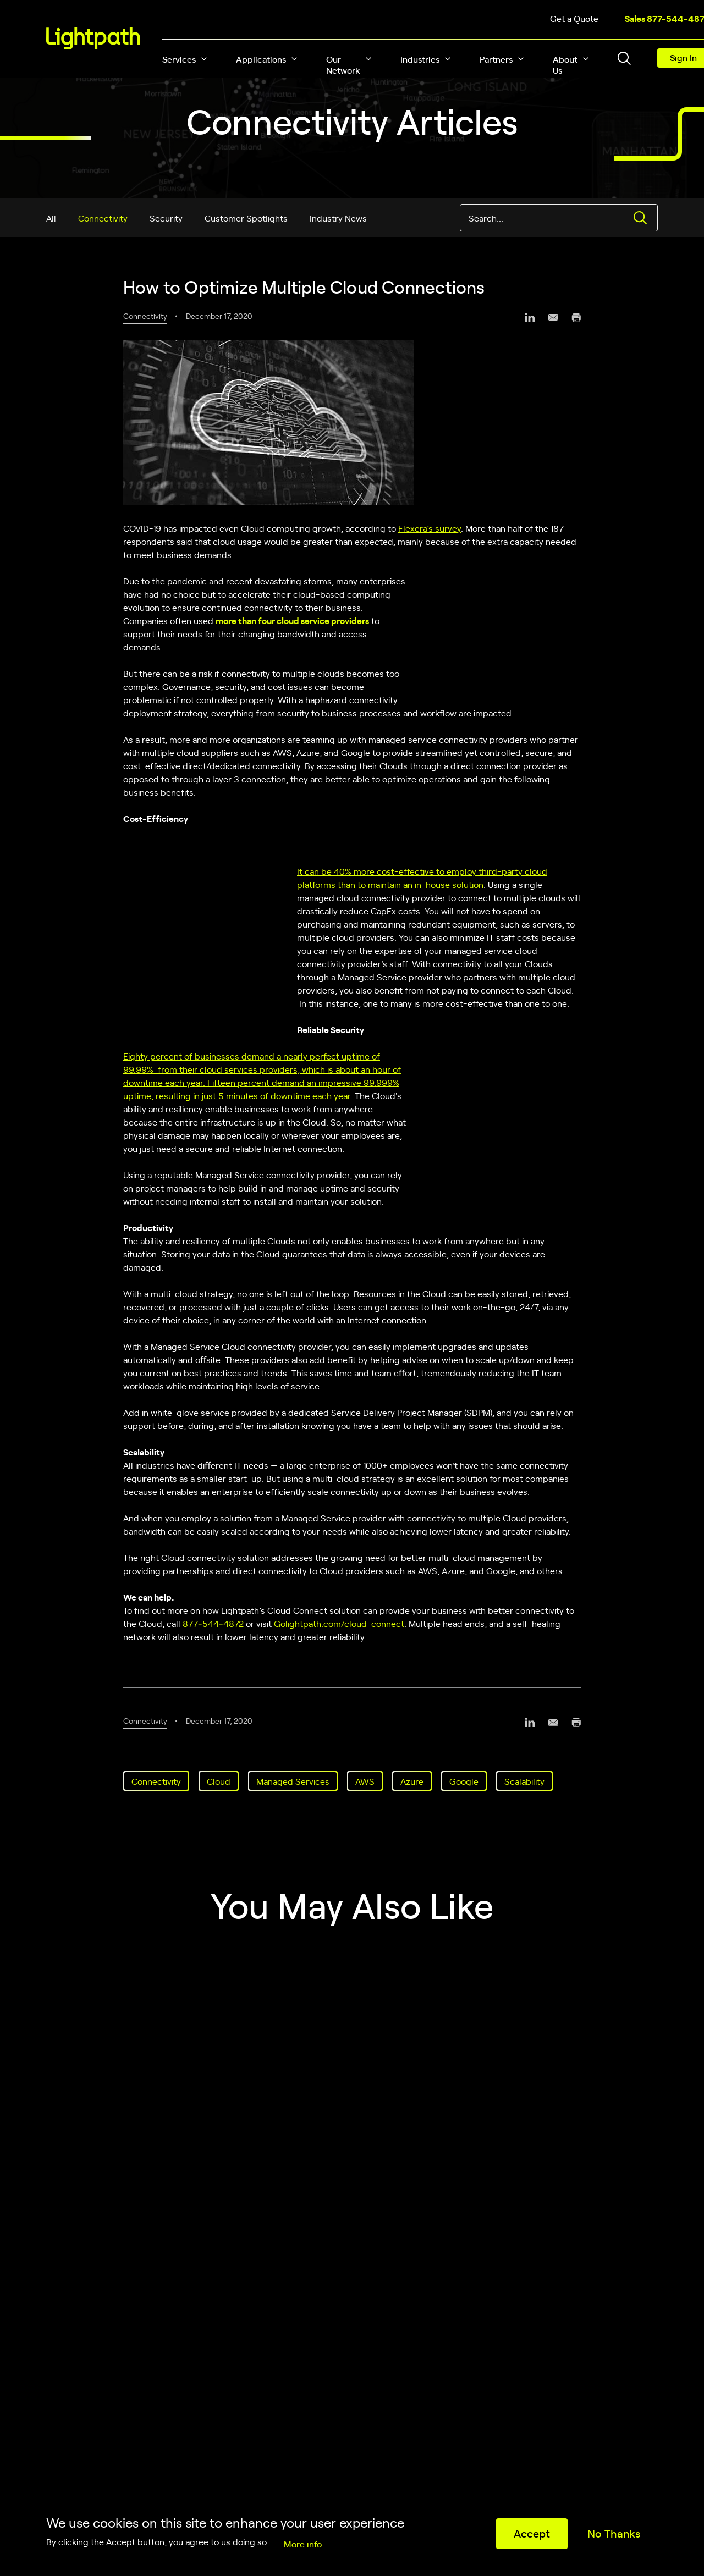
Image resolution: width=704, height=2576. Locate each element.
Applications (261, 59)
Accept (532, 2532)
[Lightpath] (93, 38)
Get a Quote (574, 18)
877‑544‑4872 (213, 1623)
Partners (496, 59)
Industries (419, 59)
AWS (365, 1781)
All (51, 218)
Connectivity (103, 218)
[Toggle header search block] (624, 58)
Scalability (524, 1781)
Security (166, 218)
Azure (412, 1781)
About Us (565, 64)
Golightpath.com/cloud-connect (339, 1623)
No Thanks (613, 2532)
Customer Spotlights (246, 218)
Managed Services (292, 1781)
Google (464, 1781)
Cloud (218, 1781)
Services (179, 59)
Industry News (338, 218)
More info (303, 2544)
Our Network (343, 64)
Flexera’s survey (429, 528)
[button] (204, 58)
